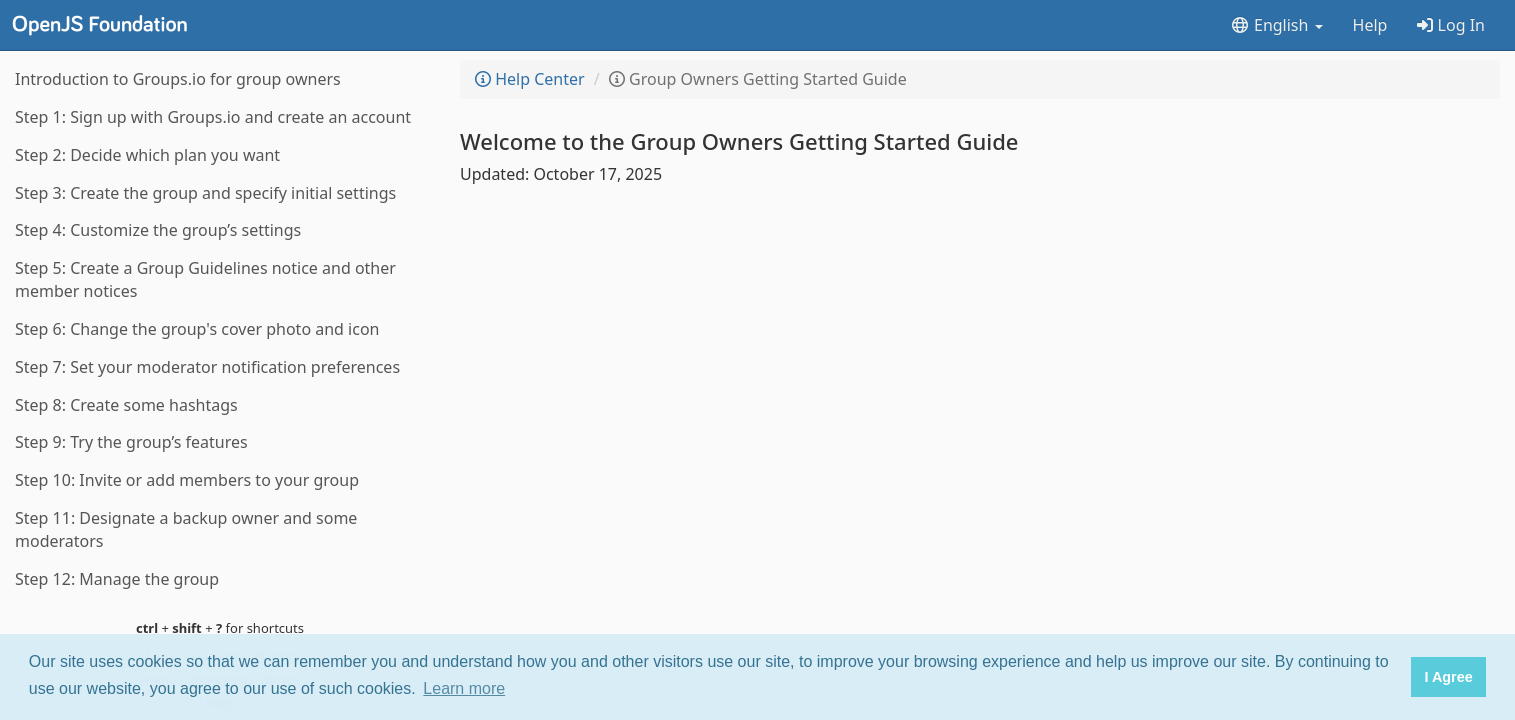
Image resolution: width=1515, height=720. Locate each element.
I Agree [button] (1448, 677)
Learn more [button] (464, 688)
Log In (1451, 25)
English (1276, 25)
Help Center (530, 79)
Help (1370, 25)
